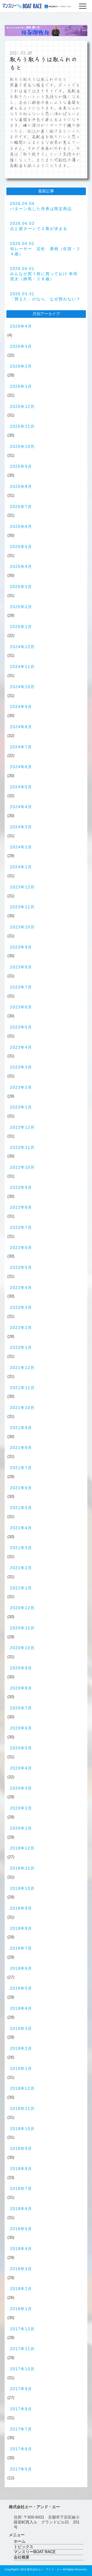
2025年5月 (21, 547)
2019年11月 (22, 1868)
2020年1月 (21, 1828)
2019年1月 (21, 2068)
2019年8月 (21, 1928)
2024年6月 (21, 767)
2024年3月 (21, 827)
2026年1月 (21, 386)
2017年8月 (21, 2409)
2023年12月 (22, 887)
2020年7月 (21, 1708)
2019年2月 (21, 2048)
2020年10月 (22, 1648)
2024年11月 (22, 667)
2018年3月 (21, 2269)
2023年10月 (22, 927)
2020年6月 (21, 1728)
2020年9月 (21, 1668)
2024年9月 (21, 707)
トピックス (23, 2547)
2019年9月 (21, 1908)
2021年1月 (21, 1588)
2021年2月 (21, 1568)
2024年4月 (21, 807)
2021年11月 (22, 1388)
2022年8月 (21, 1207)
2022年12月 (22, 1127)
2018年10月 (22, 2129)
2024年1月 (21, 867)
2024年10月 (22, 687)
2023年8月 (21, 967)
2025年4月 (21, 566)
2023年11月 (22, 907)
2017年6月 (21, 2449)
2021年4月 (21, 1528)
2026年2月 (21, 366)
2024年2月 (21, 847)
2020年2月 (21, 1808)
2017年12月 (22, 2329)
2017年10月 (22, 2369)
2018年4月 (21, 2249)
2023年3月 (21, 1067)
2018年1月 (21, 2309)
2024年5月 (21, 787)
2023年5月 (21, 1027)
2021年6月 (21, 1488)
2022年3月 (21, 1307)
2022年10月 (22, 1167)
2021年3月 (21, 1548)
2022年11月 (22, 1147)
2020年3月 (21, 1788)
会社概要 (21, 2557)
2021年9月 (21, 1428)
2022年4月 (21, 1288)
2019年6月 (21, 1968)
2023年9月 (21, 947)
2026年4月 (21, 326)
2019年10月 (22, 1888)
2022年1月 (21, 1347)
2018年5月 (21, 2229)
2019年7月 (21, 1948)
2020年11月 (22, 1628)
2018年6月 (21, 2209)
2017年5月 (21, 2469)
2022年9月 (21, 1187)
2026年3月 (21, 346)
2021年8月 (21, 1448)
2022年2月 (21, 1328)
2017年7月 (21, 2429)
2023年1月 (21, 1107)
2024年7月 (21, 747)
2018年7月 (21, 2189)
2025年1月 (21, 627)
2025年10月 (22, 446)
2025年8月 (21, 486)
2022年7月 (21, 1227)
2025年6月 (21, 526)
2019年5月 (21, 1988)
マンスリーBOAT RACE (35, 2552)
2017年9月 (21, 2389)
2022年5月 (21, 1267)
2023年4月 (21, 1047)
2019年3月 (21, 2028)
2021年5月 (21, 1508)
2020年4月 (21, 1768)
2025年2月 (21, 607)
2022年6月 (21, 1248)
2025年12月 (22, 406)
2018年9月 (21, 2149)
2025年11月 (22, 426)
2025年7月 (21, 507)
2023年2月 (21, 1087)
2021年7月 (21, 1468)
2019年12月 (22, 1848)
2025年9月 (21, 466)
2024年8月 (21, 727)
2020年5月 (21, 1748)
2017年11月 (22, 2349)
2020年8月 (21, 1688)
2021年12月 (22, 1368)
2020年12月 (22, 1608)
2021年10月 (22, 1408)
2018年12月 (22, 2088)
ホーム (20, 2541)
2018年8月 (21, 2169)
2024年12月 (22, 647)
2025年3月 (21, 587)
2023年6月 (21, 1007)
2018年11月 (22, 2108)
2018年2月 (21, 2289)
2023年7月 (21, 987)
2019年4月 (21, 2008)
